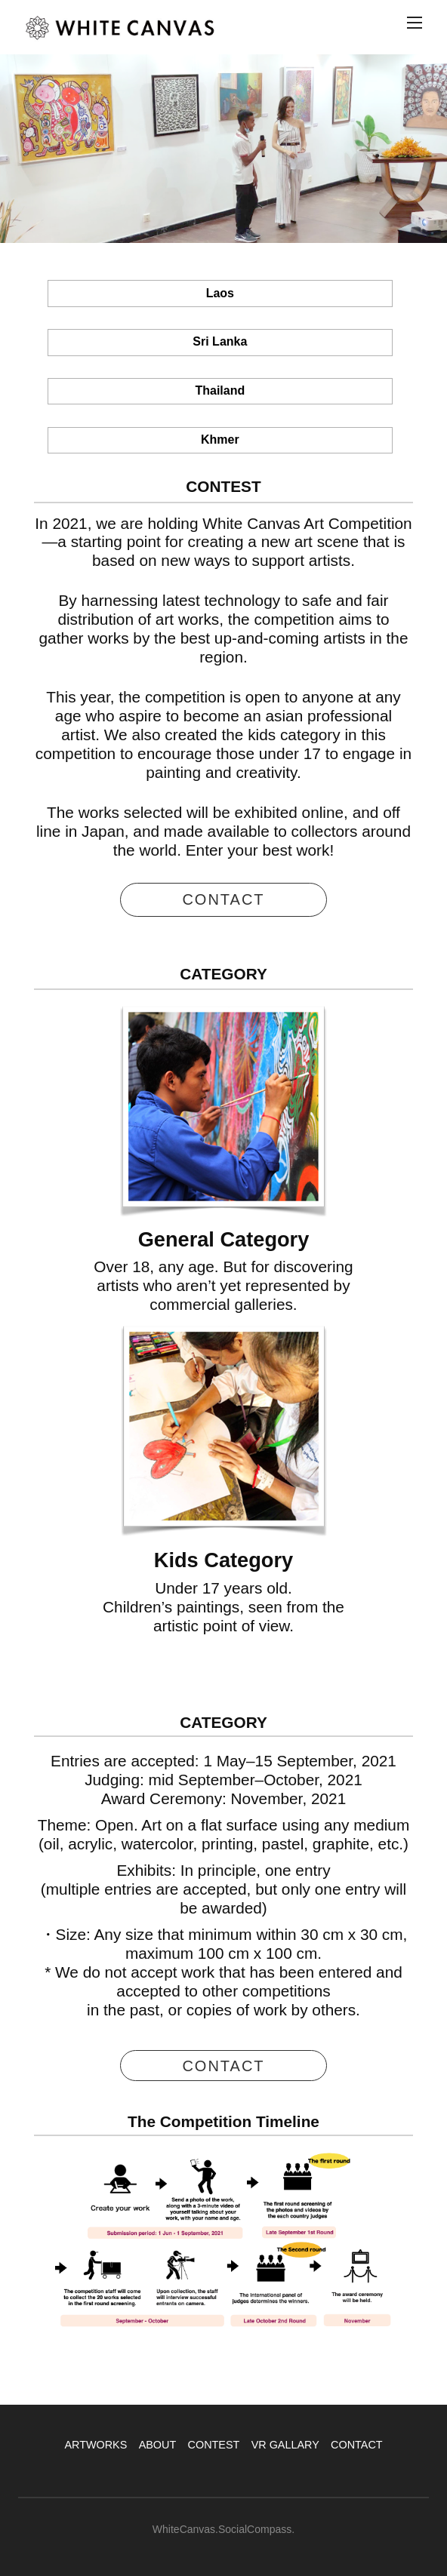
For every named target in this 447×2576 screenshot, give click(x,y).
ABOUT (158, 2445)
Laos (220, 293)
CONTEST (214, 2445)
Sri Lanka (220, 341)
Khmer (220, 439)
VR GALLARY (285, 2445)
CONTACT (356, 2445)
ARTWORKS (95, 2445)
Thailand (220, 390)
